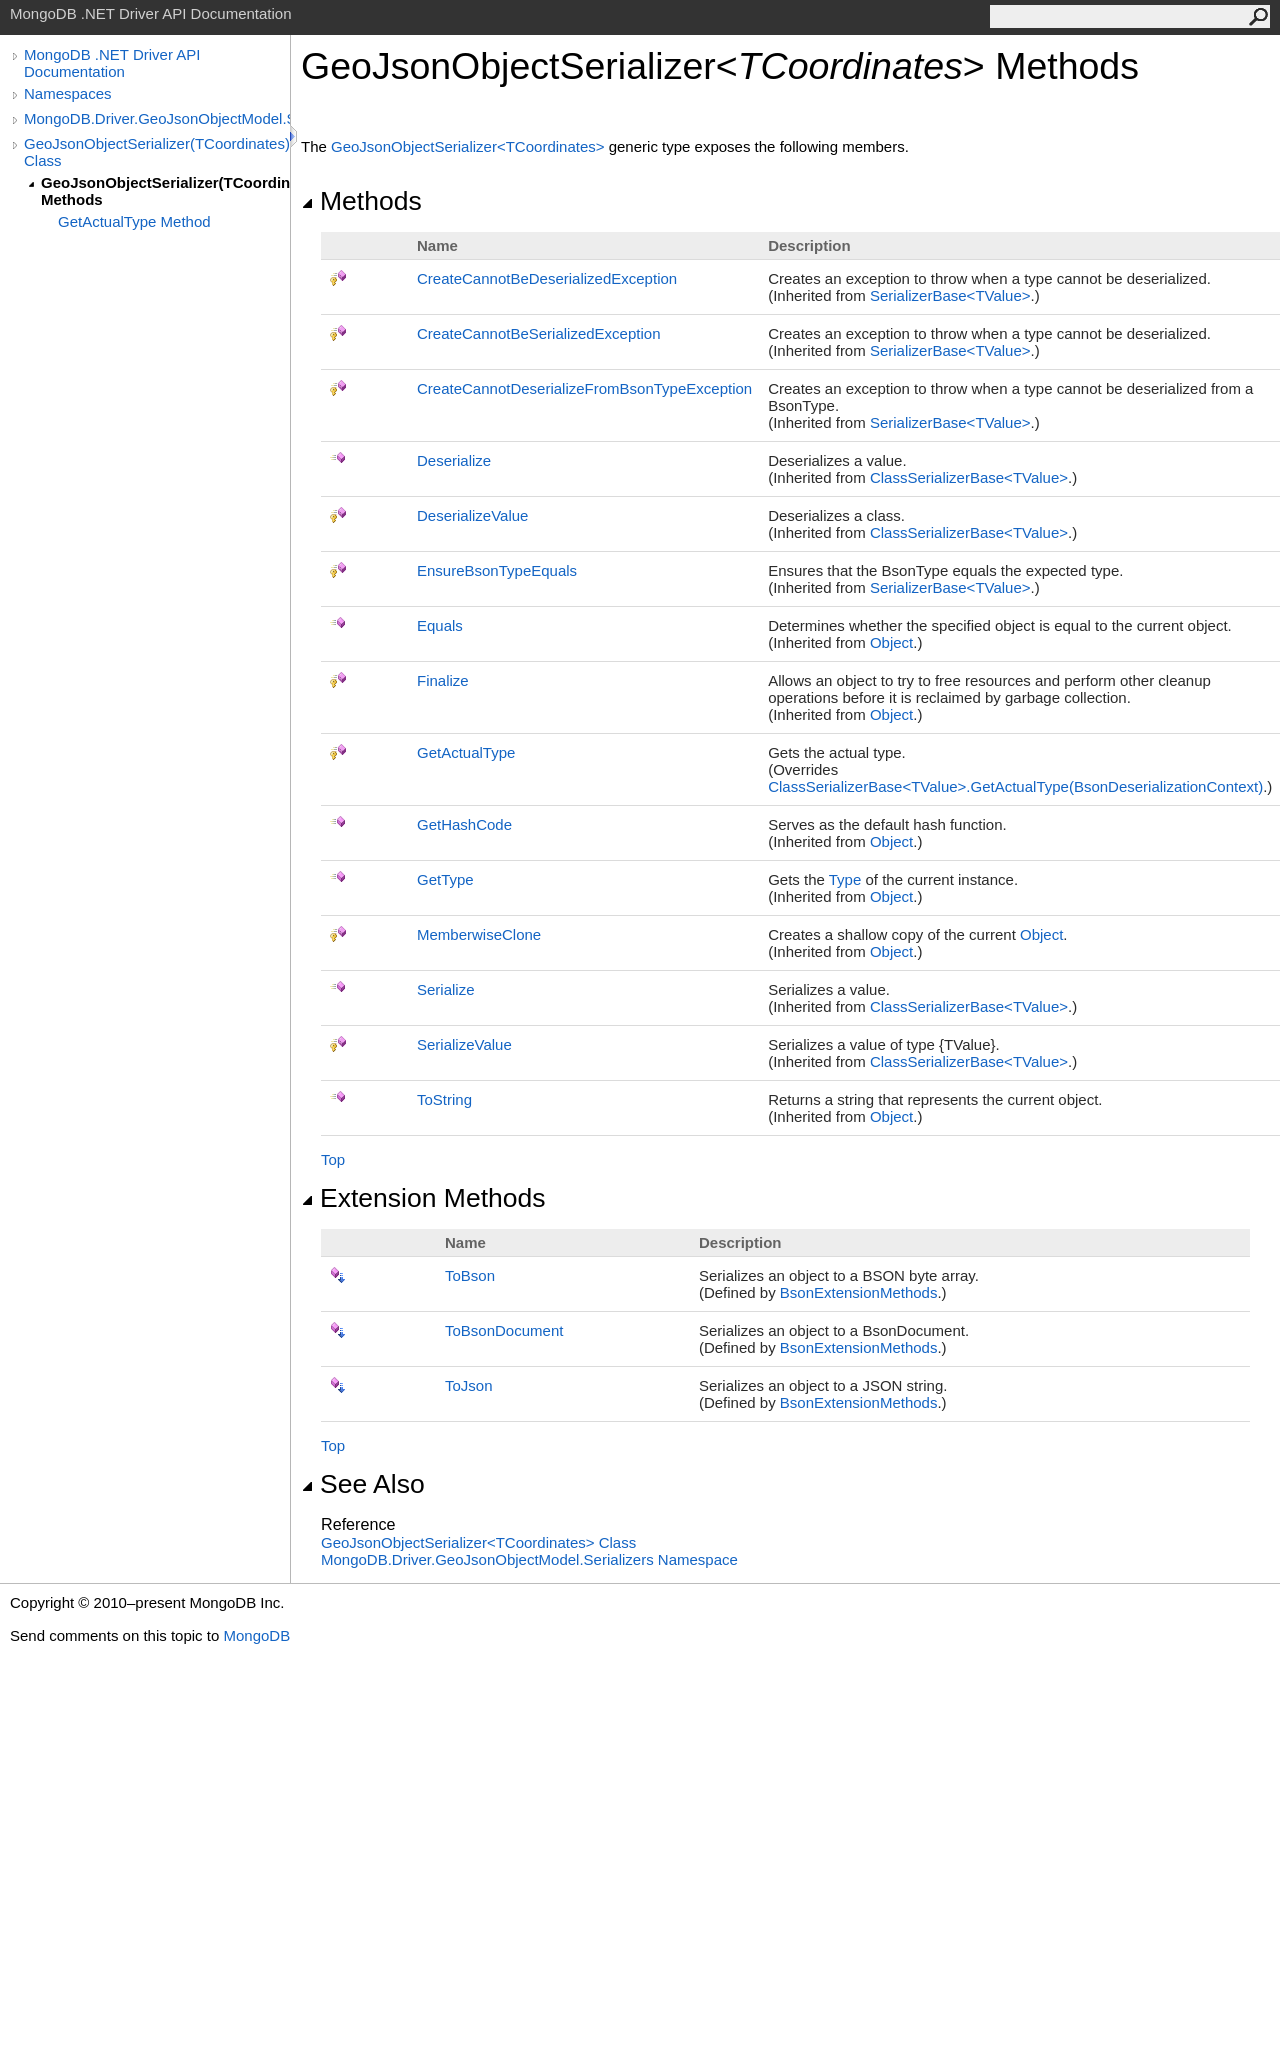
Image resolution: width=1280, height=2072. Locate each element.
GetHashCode (464, 824)
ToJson (469, 1385)
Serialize (446, 989)
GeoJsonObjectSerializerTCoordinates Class (478, 1542)
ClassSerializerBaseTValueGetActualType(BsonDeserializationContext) (1015, 786)
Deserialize (454, 460)
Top (333, 1159)
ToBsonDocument (504, 1330)
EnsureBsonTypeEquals (497, 570)
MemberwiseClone (479, 934)
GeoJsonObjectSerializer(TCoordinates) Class (157, 152)
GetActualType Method (134, 221)
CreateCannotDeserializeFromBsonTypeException (584, 388)
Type (845, 879)
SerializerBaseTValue (950, 295)
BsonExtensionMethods (859, 1292)
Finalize (443, 680)
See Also (363, 1484)
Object (891, 642)
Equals (440, 625)
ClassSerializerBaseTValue (969, 477)
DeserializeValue (472, 515)
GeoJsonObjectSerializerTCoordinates (470, 146)
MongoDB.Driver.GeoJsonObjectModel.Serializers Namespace (529, 1559)
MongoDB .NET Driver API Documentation (112, 63)
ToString (444, 1099)
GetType (445, 879)
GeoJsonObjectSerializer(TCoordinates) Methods (165, 191)
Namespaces (68, 93)
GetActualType (466, 752)
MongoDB (256, 1635)
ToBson (470, 1275)
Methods (361, 201)
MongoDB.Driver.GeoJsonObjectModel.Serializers (157, 118)
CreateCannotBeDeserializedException (547, 278)
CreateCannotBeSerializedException (538, 333)
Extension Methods (423, 1198)
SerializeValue (464, 1044)
